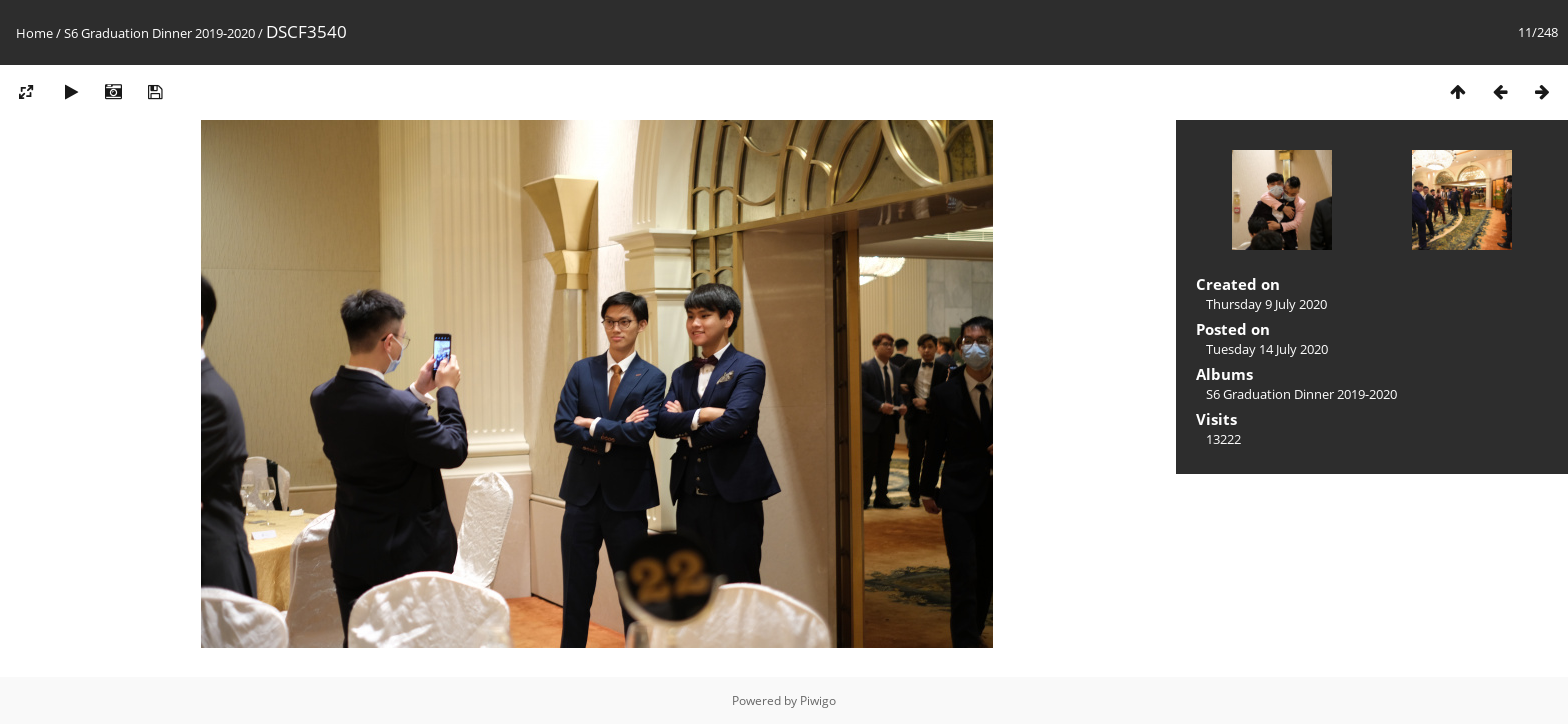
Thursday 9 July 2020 (1266, 304)
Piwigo (818, 700)
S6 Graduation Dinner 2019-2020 (159, 33)
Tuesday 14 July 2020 (1267, 349)
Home (34, 33)
